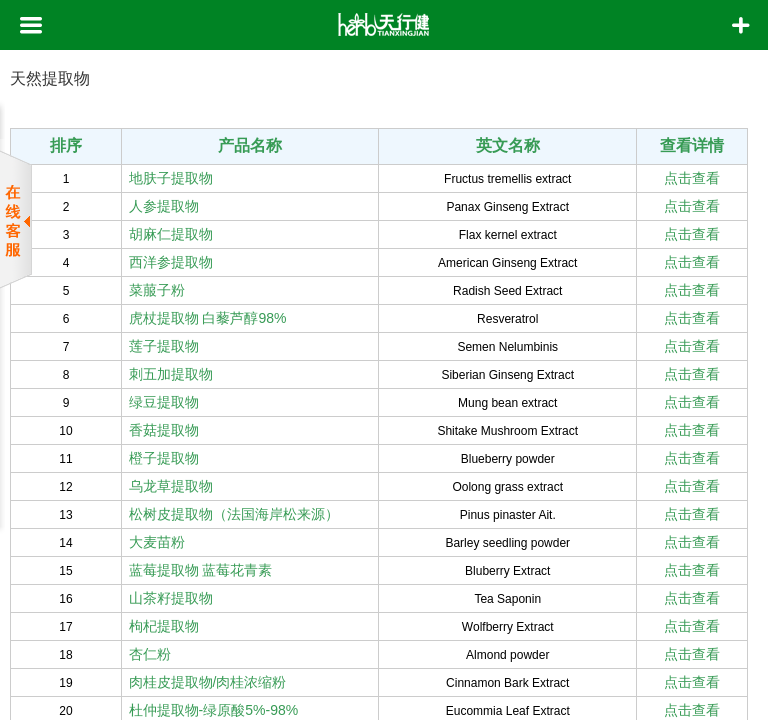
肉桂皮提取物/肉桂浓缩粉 (208, 682)
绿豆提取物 (164, 402)
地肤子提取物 (171, 178)
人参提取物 (164, 206)
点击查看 (692, 178)
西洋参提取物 (171, 262)
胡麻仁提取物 (171, 234)
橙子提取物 (164, 458)
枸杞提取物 (164, 626)
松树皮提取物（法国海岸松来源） (234, 514)
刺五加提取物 (171, 374)
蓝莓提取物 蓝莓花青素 (201, 570)
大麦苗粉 (157, 542)
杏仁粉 (150, 654)
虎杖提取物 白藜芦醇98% (208, 318)
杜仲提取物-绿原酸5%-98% (214, 710)
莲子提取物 (164, 346)
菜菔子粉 (157, 290)
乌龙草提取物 (171, 486)
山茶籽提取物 (171, 598)
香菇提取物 (164, 430)
